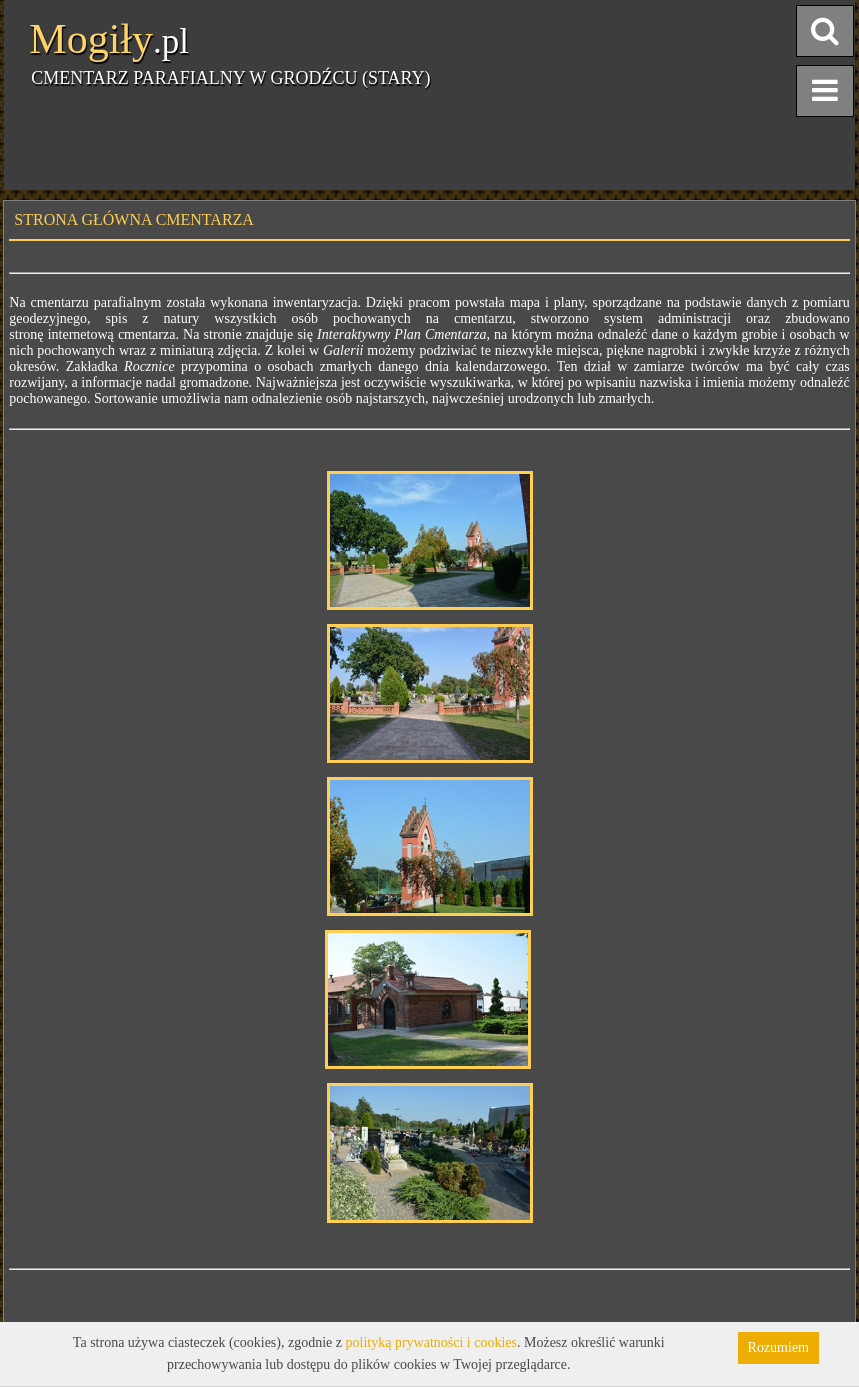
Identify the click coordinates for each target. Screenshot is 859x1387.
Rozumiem (778, 1347)
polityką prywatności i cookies (431, 1342)
